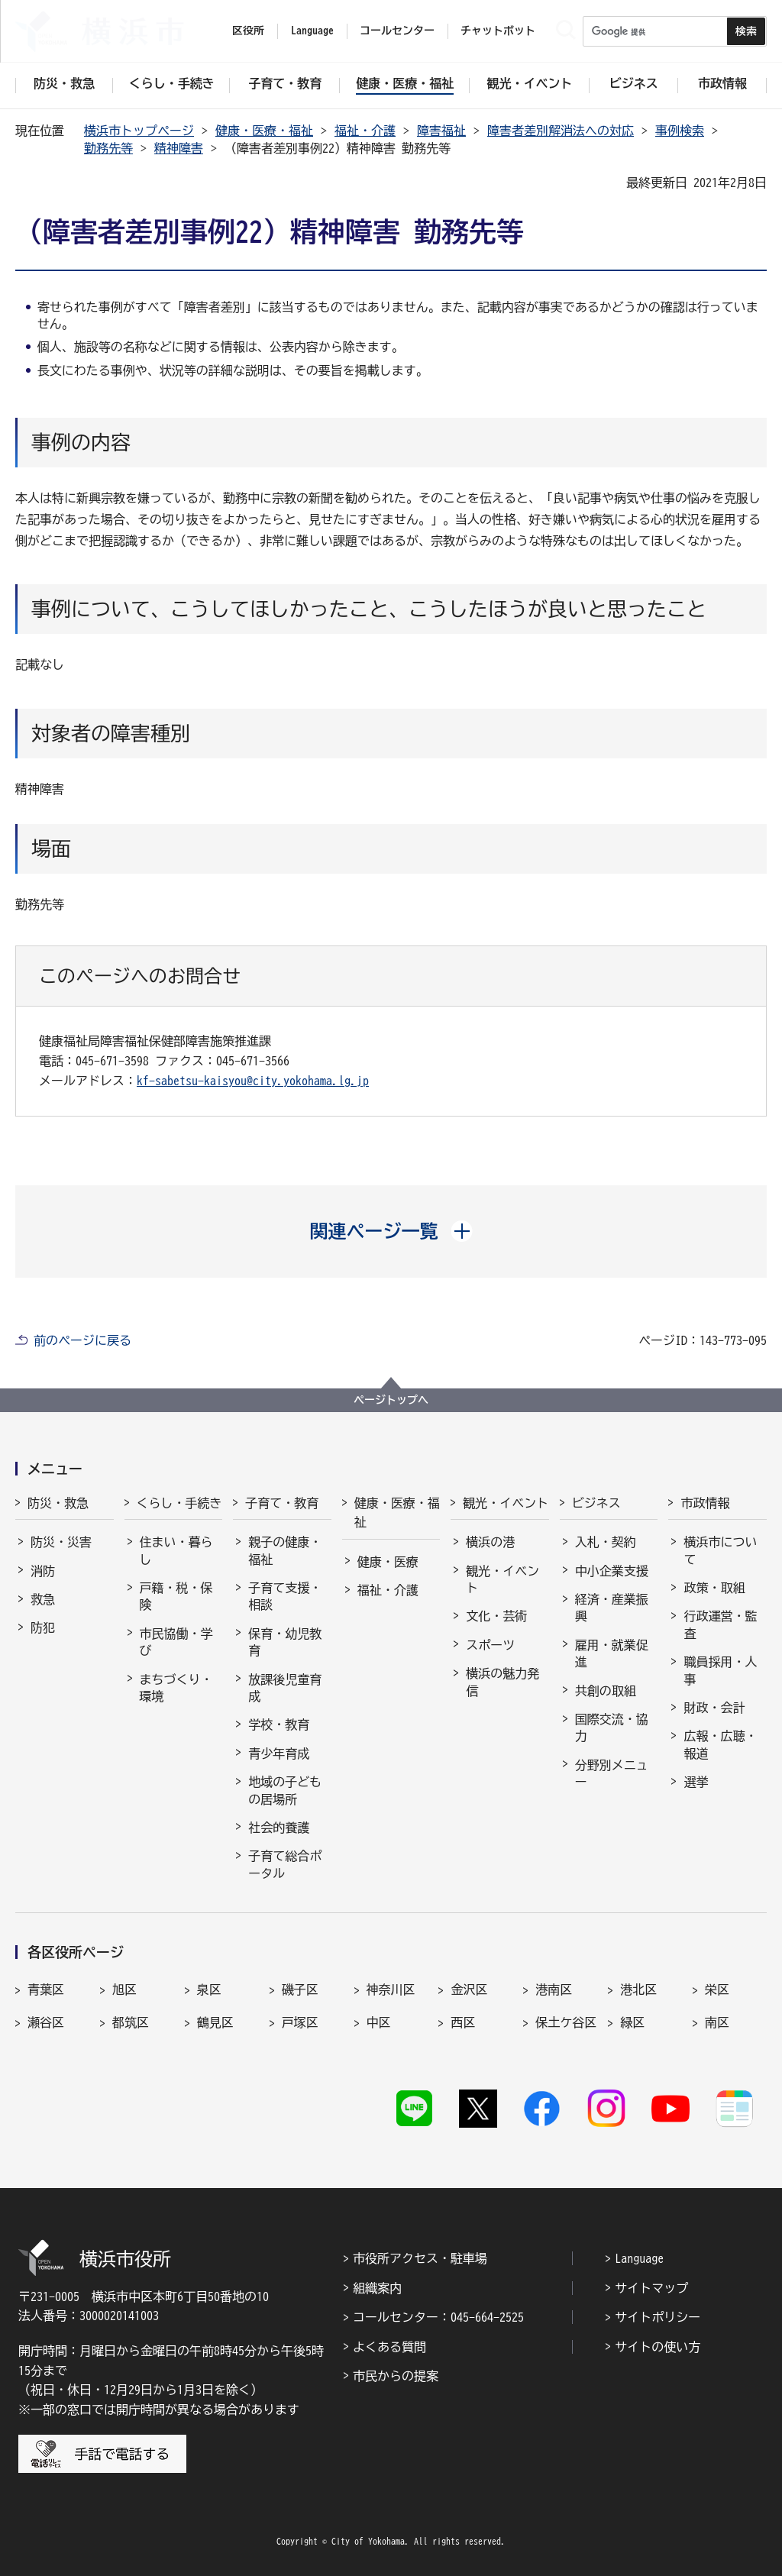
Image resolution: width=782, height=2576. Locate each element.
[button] (391, 1231)
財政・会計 (714, 1708)
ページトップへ (391, 1400)
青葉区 (45, 1989)
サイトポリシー (657, 2317)
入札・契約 (605, 1542)
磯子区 (300, 1989)
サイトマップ (651, 2288)
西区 (463, 2022)
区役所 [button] (248, 30)
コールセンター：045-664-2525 (438, 2317)
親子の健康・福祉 (285, 1550)
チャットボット (497, 30)
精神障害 (178, 148)
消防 (43, 1571)
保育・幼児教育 (285, 1641)
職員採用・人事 (720, 1670)
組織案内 (377, 2288)
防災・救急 (58, 1503)
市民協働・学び (176, 1641)
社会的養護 (278, 1827)
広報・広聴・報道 (720, 1744)
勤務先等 (108, 148)
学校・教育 (278, 1724)
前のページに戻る (82, 1340)
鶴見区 (215, 2022)
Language (639, 2258)
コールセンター (397, 30)
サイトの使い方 (657, 2347)
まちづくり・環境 (176, 1687)
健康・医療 (387, 1562)
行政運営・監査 (720, 1624)
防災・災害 (61, 1542)
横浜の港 (490, 1542)
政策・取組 (714, 1588)
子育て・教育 (281, 1503)
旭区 (124, 1989)
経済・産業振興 (611, 1607)
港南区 (553, 1989)
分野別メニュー (611, 1773)
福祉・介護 (365, 130)
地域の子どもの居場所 (285, 1790)
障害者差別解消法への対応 (560, 130)
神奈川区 (391, 1989)
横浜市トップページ (139, 130)
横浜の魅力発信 (502, 1681)
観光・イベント (505, 1503)
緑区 (632, 2022)
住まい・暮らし (176, 1550)
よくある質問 (389, 2347)
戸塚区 (300, 2022)
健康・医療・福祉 (264, 130)
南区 (717, 2022)
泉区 (209, 1989)
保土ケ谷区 (565, 2022)
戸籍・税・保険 (176, 1596)
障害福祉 (441, 130)
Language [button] (312, 30)
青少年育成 (278, 1753)
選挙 (695, 1782)
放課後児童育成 (285, 1687)
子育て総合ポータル (285, 1864)
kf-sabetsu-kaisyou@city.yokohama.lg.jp (253, 1081)
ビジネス (596, 1503)
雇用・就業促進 (611, 1653)
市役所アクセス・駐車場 (420, 2258)
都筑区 (130, 2022)
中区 (379, 2022)
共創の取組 (605, 1691)
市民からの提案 (395, 2376)
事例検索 (679, 130)
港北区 (638, 1989)
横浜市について (720, 1550)
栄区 (717, 1989)
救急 (43, 1599)
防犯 (43, 1627)
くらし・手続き (179, 1503)
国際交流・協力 (611, 1727)
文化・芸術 (496, 1616)
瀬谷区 (45, 2022)
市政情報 (704, 1503)
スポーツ (490, 1645)
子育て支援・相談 (285, 1596)
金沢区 (469, 1989)
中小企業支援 (611, 1571)
